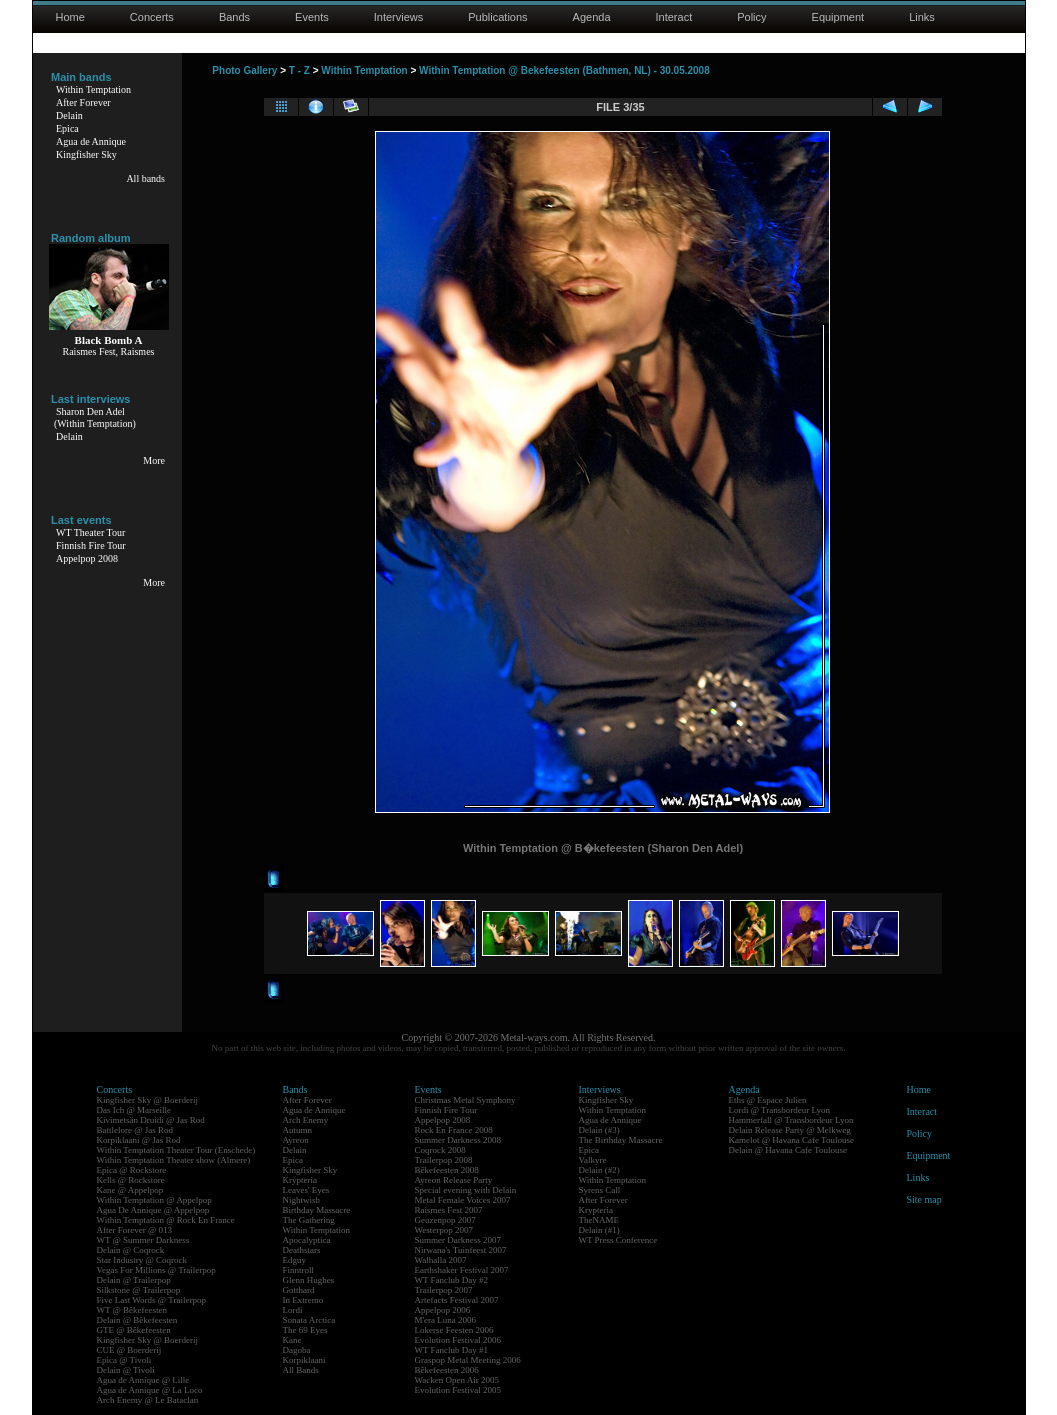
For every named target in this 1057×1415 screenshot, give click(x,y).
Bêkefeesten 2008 (447, 1170)
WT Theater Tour (90, 532)
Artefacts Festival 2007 (457, 1300)
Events (312, 17)
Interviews (399, 17)
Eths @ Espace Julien (768, 1100)
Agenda (592, 17)
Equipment (838, 17)
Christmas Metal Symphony (465, 1100)
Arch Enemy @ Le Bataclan (148, 1400)
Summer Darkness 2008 (458, 1140)
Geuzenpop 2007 (445, 1220)
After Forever (83, 102)
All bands (145, 178)
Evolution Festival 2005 (458, 1390)
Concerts (152, 17)
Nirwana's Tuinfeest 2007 (461, 1250)
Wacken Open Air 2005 (457, 1380)
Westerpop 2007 (444, 1230)
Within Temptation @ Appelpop (154, 1200)
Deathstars (302, 1250)
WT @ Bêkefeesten (132, 1310)
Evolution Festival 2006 (458, 1340)
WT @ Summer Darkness (143, 1240)
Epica (67, 128)
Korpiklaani (304, 1360)
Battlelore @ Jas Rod (135, 1130)
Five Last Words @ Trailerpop (151, 1300)
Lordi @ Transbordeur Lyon (780, 1110)
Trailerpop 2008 (444, 1160)
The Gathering (309, 1220)
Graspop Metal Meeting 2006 (468, 1360)
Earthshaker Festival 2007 (462, 1270)
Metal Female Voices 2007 (463, 1200)
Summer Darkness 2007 (458, 1240)
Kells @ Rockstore (131, 1180)
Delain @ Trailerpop (134, 1280)
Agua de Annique (91, 141)
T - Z (299, 70)
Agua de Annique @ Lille (143, 1380)
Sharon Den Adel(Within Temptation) (95, 417)
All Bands (301, 1370)
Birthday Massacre (317, 1210)
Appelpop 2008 (87, 558)
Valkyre (593, 1160)
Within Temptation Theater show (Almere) (174, 1160)
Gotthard (299, 1290)
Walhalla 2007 (441, 1260)
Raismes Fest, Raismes (109, 351)
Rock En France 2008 (454, 1130)
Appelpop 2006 (443, 1310)
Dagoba (297, 1350)
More (154, 460)
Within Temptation (93, 89)
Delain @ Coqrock (131, 1250)
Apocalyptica (307, 1240)
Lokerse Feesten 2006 (454, 1330)
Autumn (298, 1130)
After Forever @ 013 (135, 1230)
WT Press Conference (618, 1240)
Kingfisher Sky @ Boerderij (148, 1100)
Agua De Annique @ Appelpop (153, 1210)
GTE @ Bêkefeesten (134, 1330)
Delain (69, 115)
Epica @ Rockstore (132, 1170)
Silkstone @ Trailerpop (139, 1290)
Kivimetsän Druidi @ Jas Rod (151, 1120)
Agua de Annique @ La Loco (150, 1390)
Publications (497, 17)
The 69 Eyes (305, 1330)
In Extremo (303, 1300)
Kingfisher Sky (86, 154)
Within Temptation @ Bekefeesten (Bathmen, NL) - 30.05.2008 (564, 70)
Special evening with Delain (466, 1190)
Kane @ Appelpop (130, 1190)
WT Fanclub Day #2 (452, 1280)
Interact (674, 17)
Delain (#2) (599, 1170)
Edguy (295, 1260)
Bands (234, 17)
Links (922, 17)
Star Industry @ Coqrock (142, 1260)
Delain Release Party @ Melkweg (790, 1130)
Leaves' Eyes (306, 1190)
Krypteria (300, 1180)
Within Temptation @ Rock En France (166, 1220)
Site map (924, 1199)
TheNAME (599, 1220)
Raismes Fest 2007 (449, 1210)
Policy (751, 17)
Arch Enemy (306, 1120)
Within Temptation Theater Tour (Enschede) (176, 1150)
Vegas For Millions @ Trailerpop (156, 1270)
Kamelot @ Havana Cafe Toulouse (791, 1140)
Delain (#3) (599, 1130)
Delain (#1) (599, 1230)
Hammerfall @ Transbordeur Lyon (791, 1120)
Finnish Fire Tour (91, 545)
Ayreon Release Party (454, 1180)
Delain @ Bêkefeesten (137, 1320)
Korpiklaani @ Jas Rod (139, 1140)
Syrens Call (600, 1190)
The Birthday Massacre (621, 1140)
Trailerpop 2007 (444, 1290)
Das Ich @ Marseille (134, 1110)
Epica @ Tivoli (124, 1360)
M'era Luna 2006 (446, 1320)
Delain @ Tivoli (126, 1370)
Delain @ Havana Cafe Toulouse (788, 1150)
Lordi (293, 1310)
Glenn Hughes (309, 1280)
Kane (292, 1340)
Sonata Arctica (309, 1320)
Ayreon (296, 1140)
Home (70, 17)
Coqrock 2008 (440, 1150)
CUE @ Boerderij (129, 1350)
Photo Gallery (244, 70)
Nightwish (302, 1200)
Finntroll (299, 1270)
